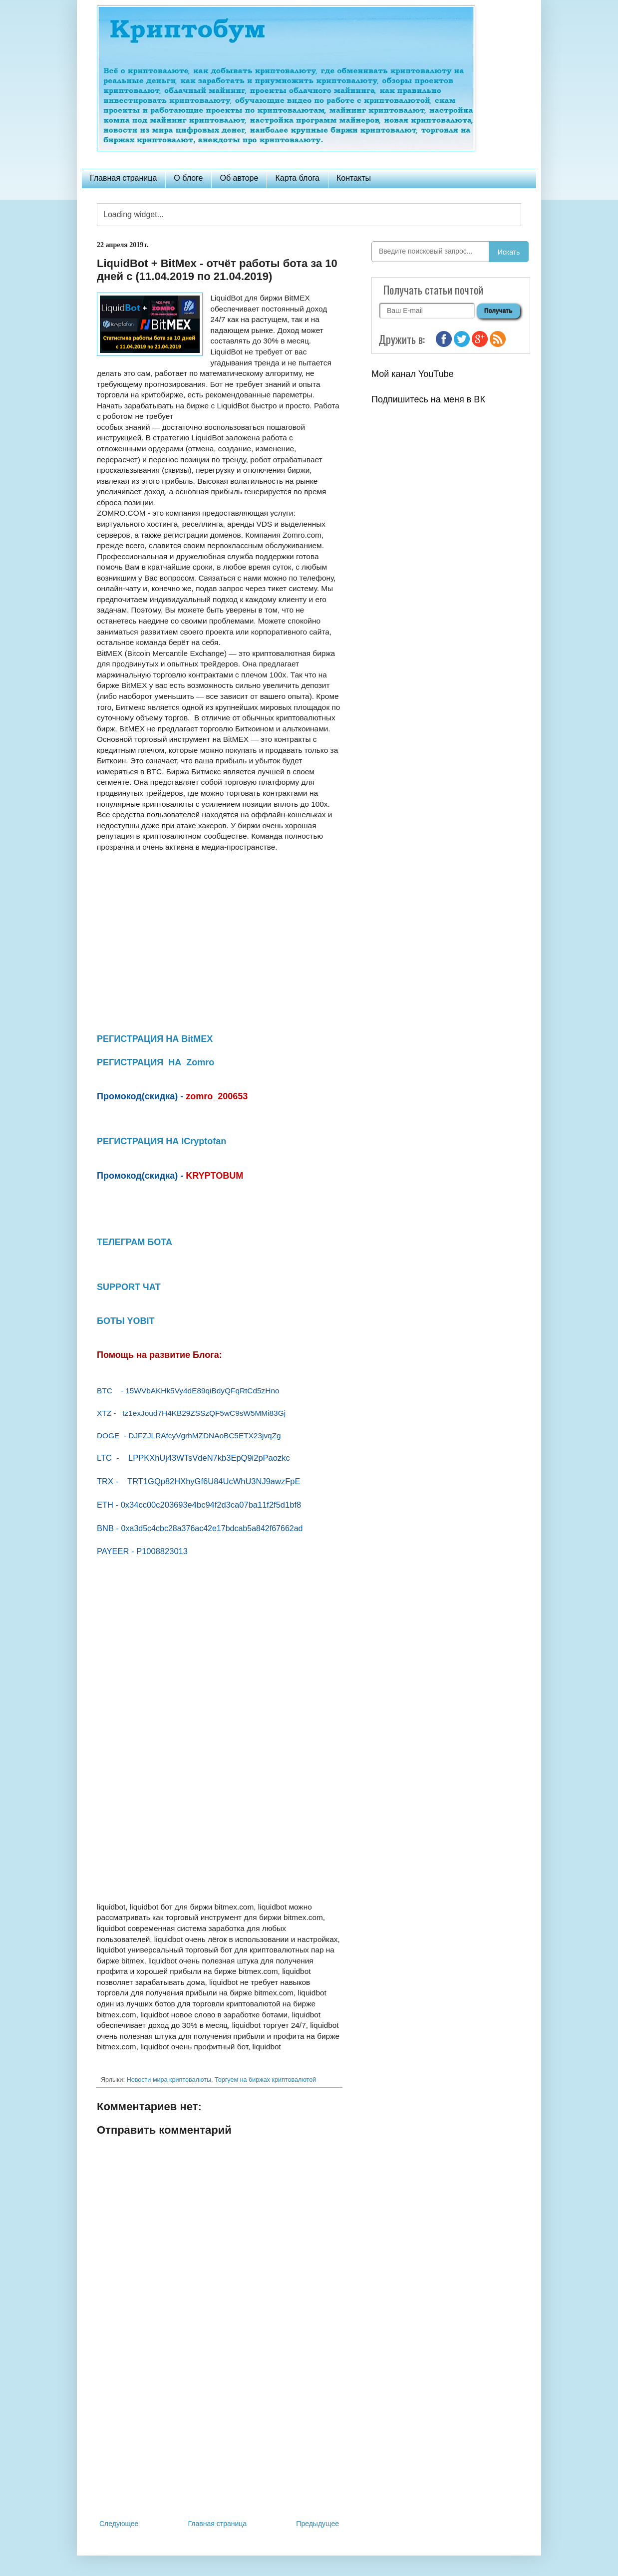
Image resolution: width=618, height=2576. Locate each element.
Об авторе (239, 178)
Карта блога (297, 178)
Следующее (118, 2524)
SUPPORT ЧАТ (129, 1287)
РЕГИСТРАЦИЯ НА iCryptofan (161, 1141)
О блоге (188, 178)
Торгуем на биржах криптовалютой (265, 2079)
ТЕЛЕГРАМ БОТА (134, 1242)
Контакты (353, 178)
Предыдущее (317, 2524)
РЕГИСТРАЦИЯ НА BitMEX (155, 1039)
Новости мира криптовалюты (169, 2079)
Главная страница (123, 178)
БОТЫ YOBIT (126, 1321)
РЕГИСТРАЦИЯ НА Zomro (155, 1062)
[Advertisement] (219, 2435)
